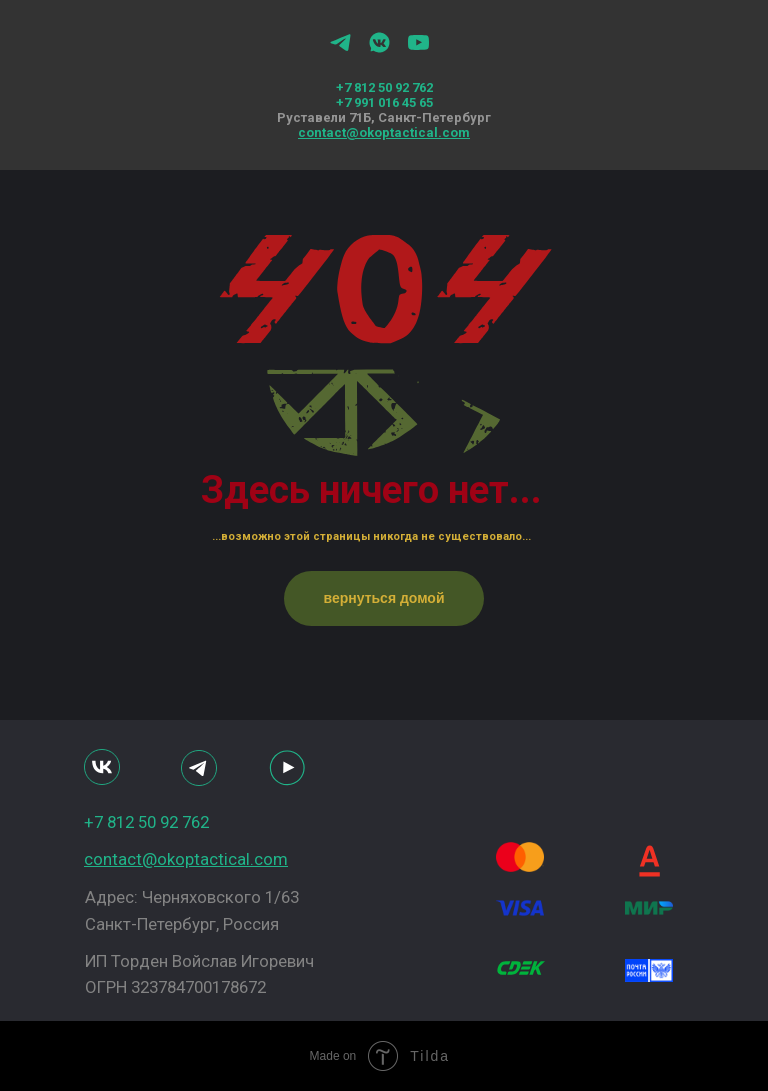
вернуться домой (383, 598)
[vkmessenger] (379, 49)
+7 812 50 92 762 (384, 87)
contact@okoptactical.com (384, 132)
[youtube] (418, 49)
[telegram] (340, 49)
